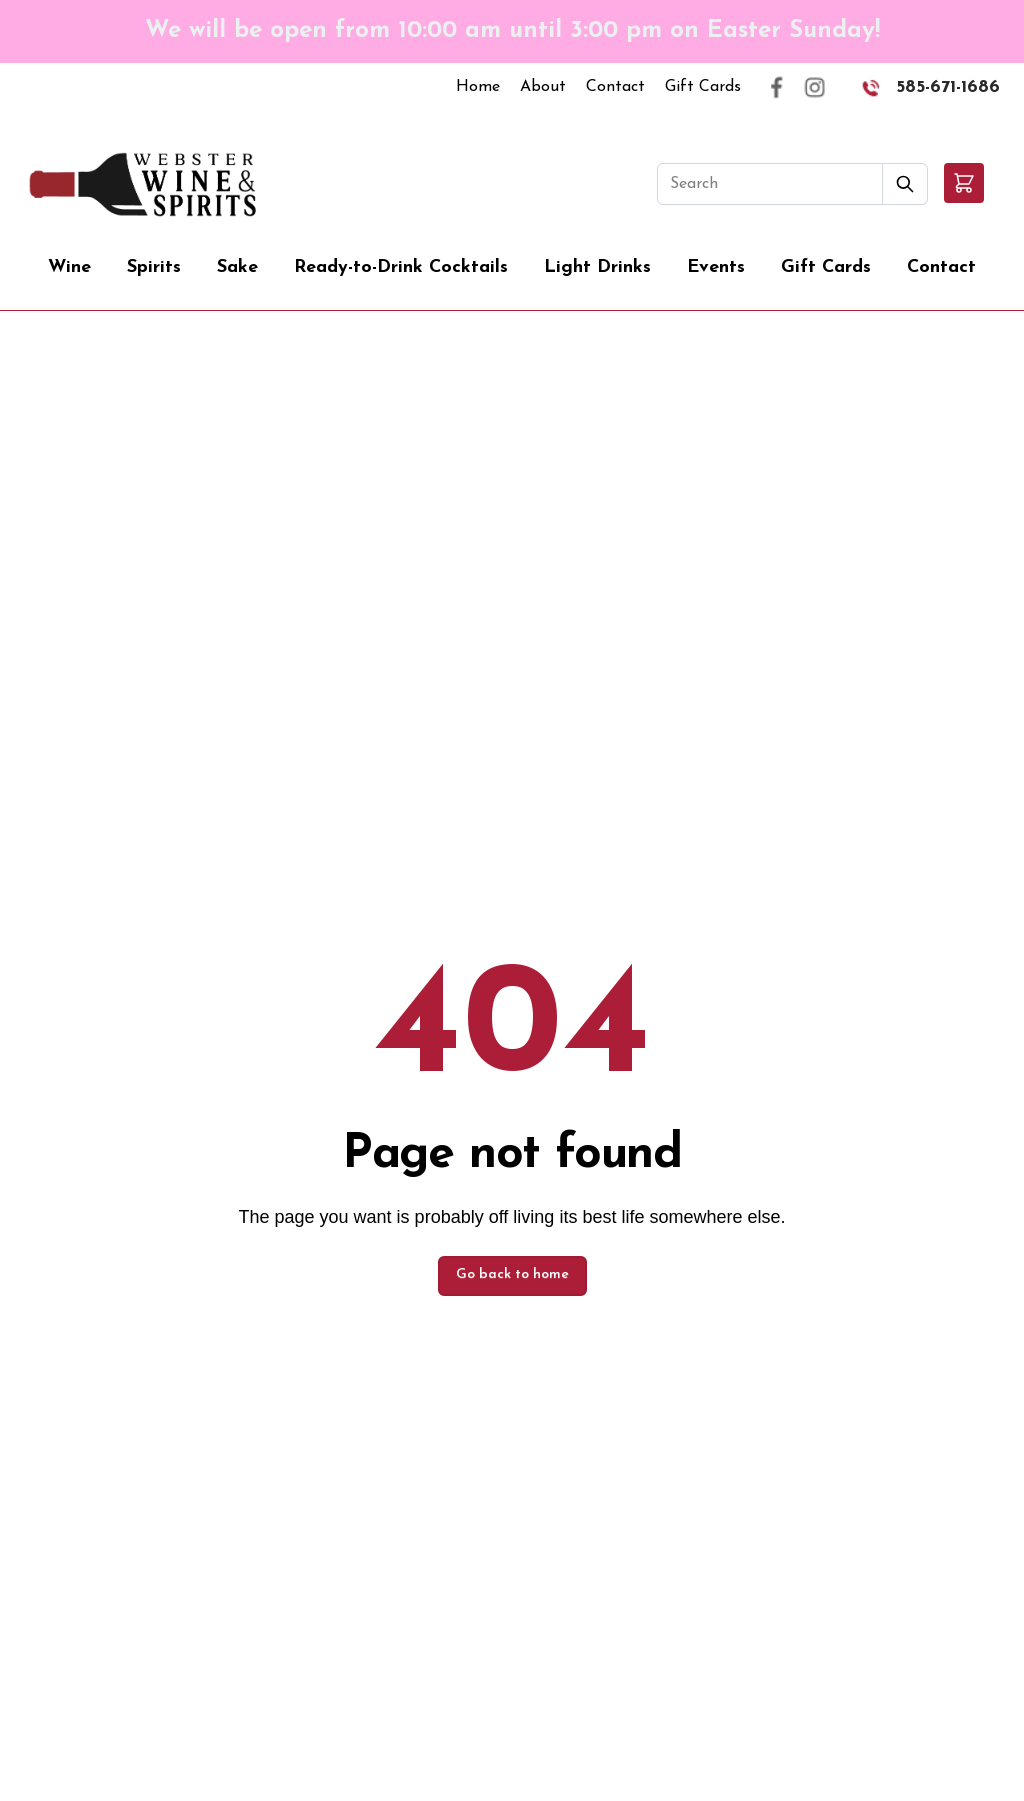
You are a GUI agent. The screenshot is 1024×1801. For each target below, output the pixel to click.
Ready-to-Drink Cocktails (401, 267)
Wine (69, 267)
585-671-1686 (948, 87)
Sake (237, 267)
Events (716, 267)
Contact (615, 87)
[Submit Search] (905, 184)
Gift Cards (703, 87)
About (543, 87)
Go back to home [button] (512, 1274)
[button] (964, 183)
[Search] (770, 184)
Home (478, 87)
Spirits (154, 267)
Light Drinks (597, 267)
